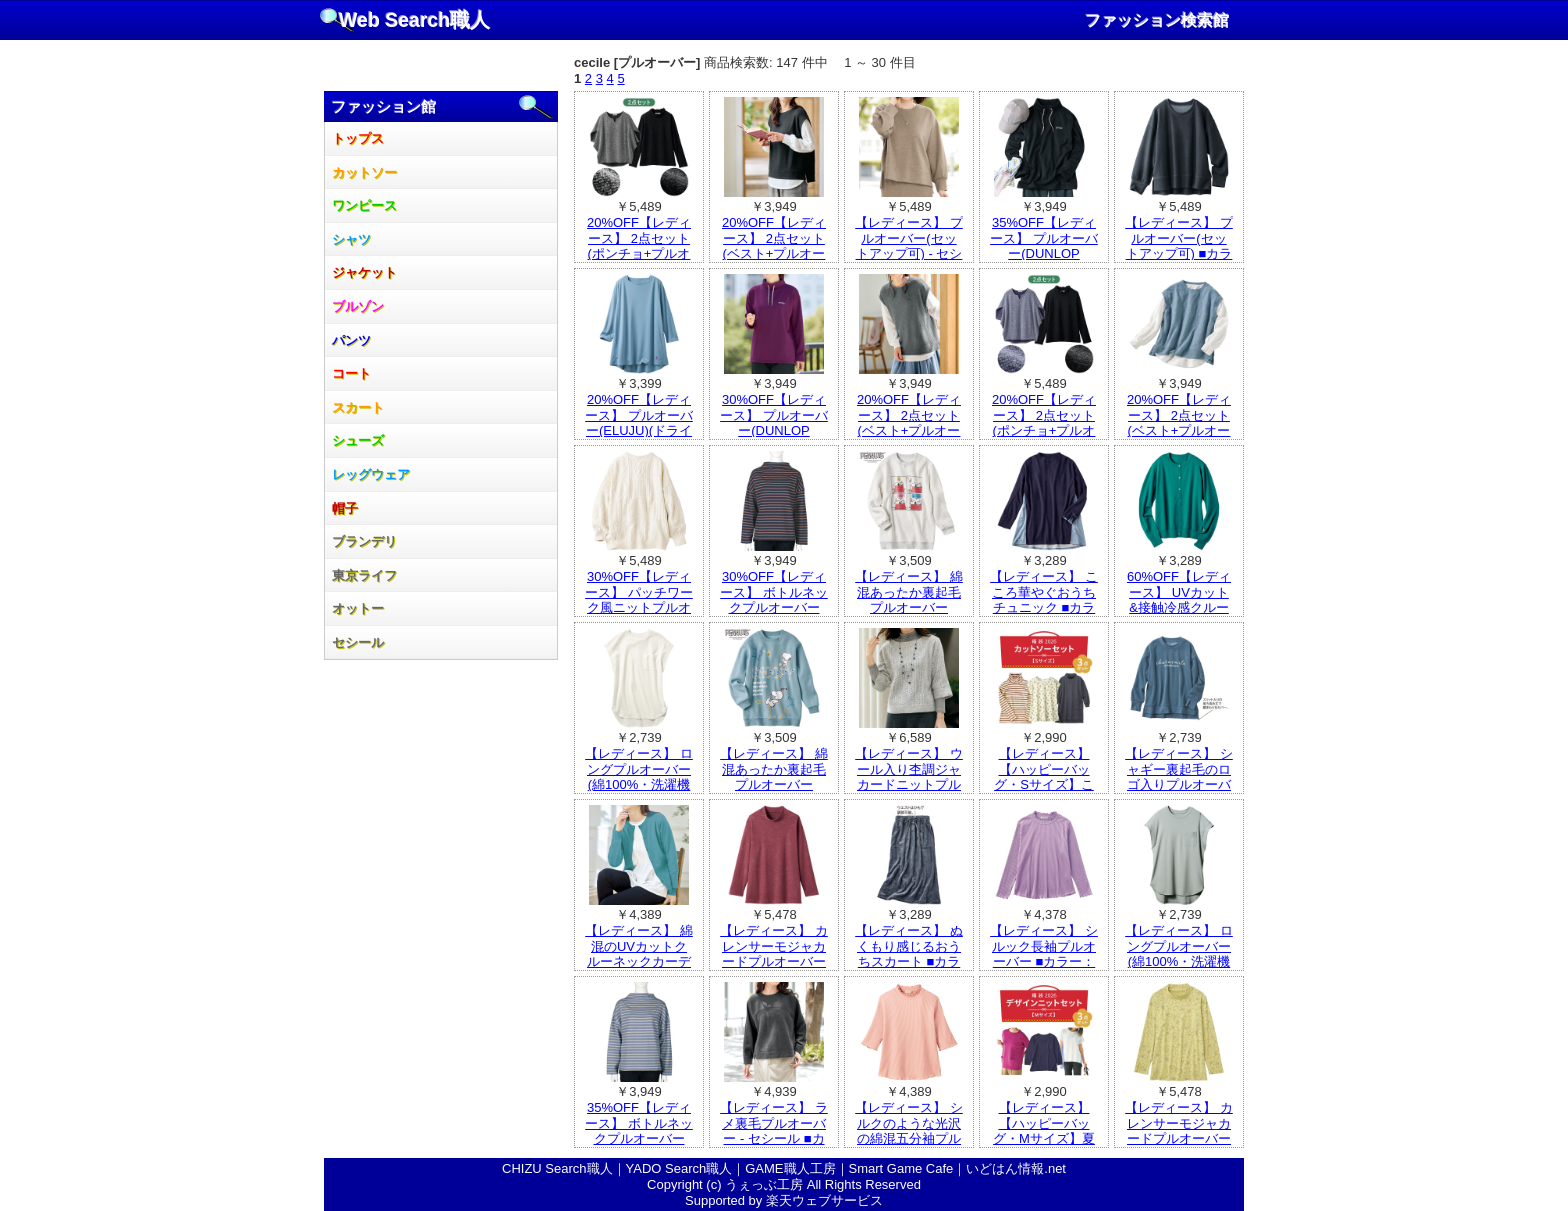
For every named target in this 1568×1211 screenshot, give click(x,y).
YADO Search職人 (679, 1168)
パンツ (351, 340)
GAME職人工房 (790, 1168)
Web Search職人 (414, 20)
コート (351, 373)
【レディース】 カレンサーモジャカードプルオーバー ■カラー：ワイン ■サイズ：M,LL (774, 961)
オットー (358, 608)
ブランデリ (364, 541)
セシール (358, 642)
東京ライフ (364, 575)
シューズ (358, 440)
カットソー (364, 172)
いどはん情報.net (1016, 1168)
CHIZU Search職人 (557, 1168)
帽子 (345, 508)
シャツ (351, 239)
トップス (358, 138)
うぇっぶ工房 (764, 1184)
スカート (358, 407)
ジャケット (364, 272)
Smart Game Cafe (901, 1168)
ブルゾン (358, 306)
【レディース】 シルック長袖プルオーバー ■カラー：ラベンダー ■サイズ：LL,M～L (1044, 961)
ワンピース (364, 205)
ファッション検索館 (1157, 20)
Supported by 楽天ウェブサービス (784, 1200)
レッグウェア (371, 474)
